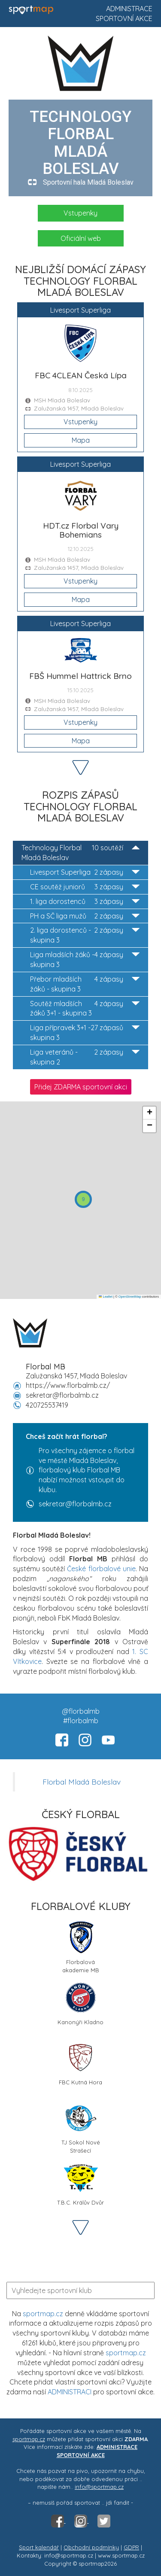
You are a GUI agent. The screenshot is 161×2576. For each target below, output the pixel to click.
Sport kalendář (39, 2547)
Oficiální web (81, 238)
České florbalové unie (101, 1568)
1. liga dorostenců (85, 901)
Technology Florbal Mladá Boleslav (80, 852)
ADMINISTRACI (69, 2391)
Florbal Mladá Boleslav (82, 1781)
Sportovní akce (124, 18)
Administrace (129, 8)
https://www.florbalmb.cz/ (68, 1385)
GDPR (131, 2547)
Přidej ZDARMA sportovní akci (80, 1087)
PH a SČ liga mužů (85, 916)
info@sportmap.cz (99, 2486)
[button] (83, 1199)
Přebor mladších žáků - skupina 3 (85, 983)
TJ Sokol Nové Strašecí (80, 2126)
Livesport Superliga (85, 872)
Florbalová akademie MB (80, 1946)
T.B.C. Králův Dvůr (80, 2183)
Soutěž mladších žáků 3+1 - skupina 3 (85, 1008)
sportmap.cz (43, 2313)
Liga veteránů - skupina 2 (85, 1056)
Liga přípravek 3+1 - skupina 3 (85, 1032)
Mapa (81, 440)
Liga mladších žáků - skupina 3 (85, 959)
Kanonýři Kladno (80, 2003)
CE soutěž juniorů (85, 887)
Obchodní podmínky (91, 2547)
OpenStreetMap (129, 1297)
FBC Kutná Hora (80, 2063)
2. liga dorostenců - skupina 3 (85, 934)
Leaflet (105, 1297)
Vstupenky (80, 213)
